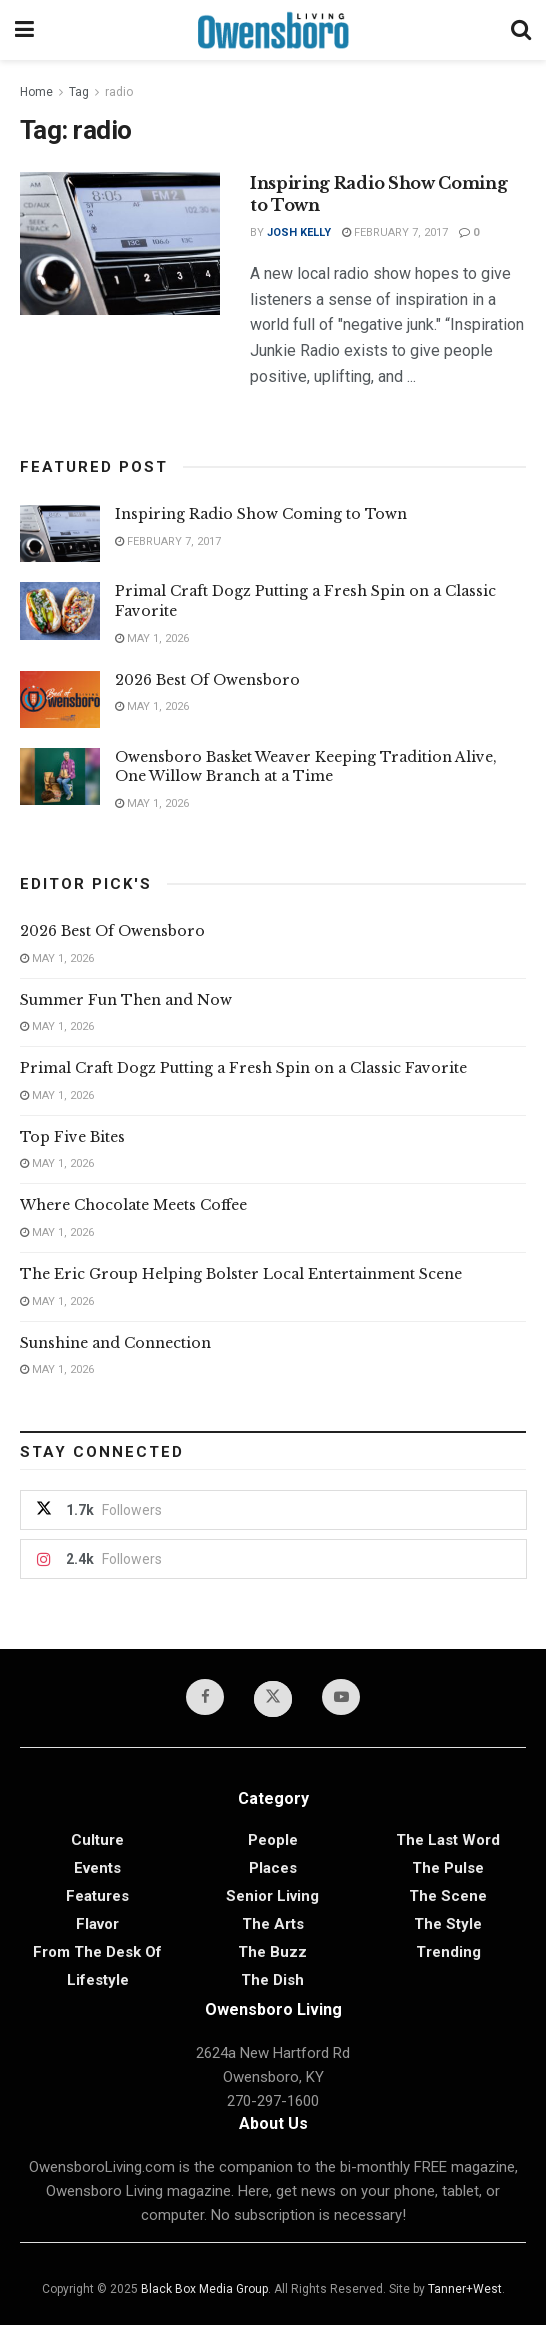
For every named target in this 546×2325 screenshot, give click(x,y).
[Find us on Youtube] (341, 1697)
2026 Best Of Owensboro (207, 680)
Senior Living (272, 1896)
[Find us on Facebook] (205, 1697)
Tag (79, 92)
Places (273, 1868)
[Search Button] (521, 30)
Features (97, 1896)
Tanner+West (465, 2289)
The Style (448, 1924)
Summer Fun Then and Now (126, 1000)
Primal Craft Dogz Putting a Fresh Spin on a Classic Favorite (243, 1068)
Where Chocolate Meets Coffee (133, 1205)
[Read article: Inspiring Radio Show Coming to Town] (120, 243)
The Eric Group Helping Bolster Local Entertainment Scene (241, 1274)
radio (119, 92)
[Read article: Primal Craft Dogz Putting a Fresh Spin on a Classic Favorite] (60, 610)
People (273, 1840)
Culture (97, 1840)
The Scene (448, 1896)
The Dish (272, 1980)
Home (36, 92)
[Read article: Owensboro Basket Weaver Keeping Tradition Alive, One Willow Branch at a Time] (60, 776)
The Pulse (448, 1868)
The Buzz (272, 1952)
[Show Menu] (24, 30)
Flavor (97, 1924)
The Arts (273, 1924)
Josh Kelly (299, 232)
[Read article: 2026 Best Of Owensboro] (60, 699)
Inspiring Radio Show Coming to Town (261, 514)
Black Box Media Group (204, 2289)
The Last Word (448, 1840)
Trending (448, 1952)
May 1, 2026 (152, 638)
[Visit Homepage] (272, 30)
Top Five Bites (72, 1137)
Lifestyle (98, 1980)
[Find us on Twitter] (273, 1699)
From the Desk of (97, 1952)
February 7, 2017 (395, 232)
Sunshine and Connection (117, 1343)
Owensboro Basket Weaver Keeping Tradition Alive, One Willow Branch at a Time (306, 767)
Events (97, 1868)
